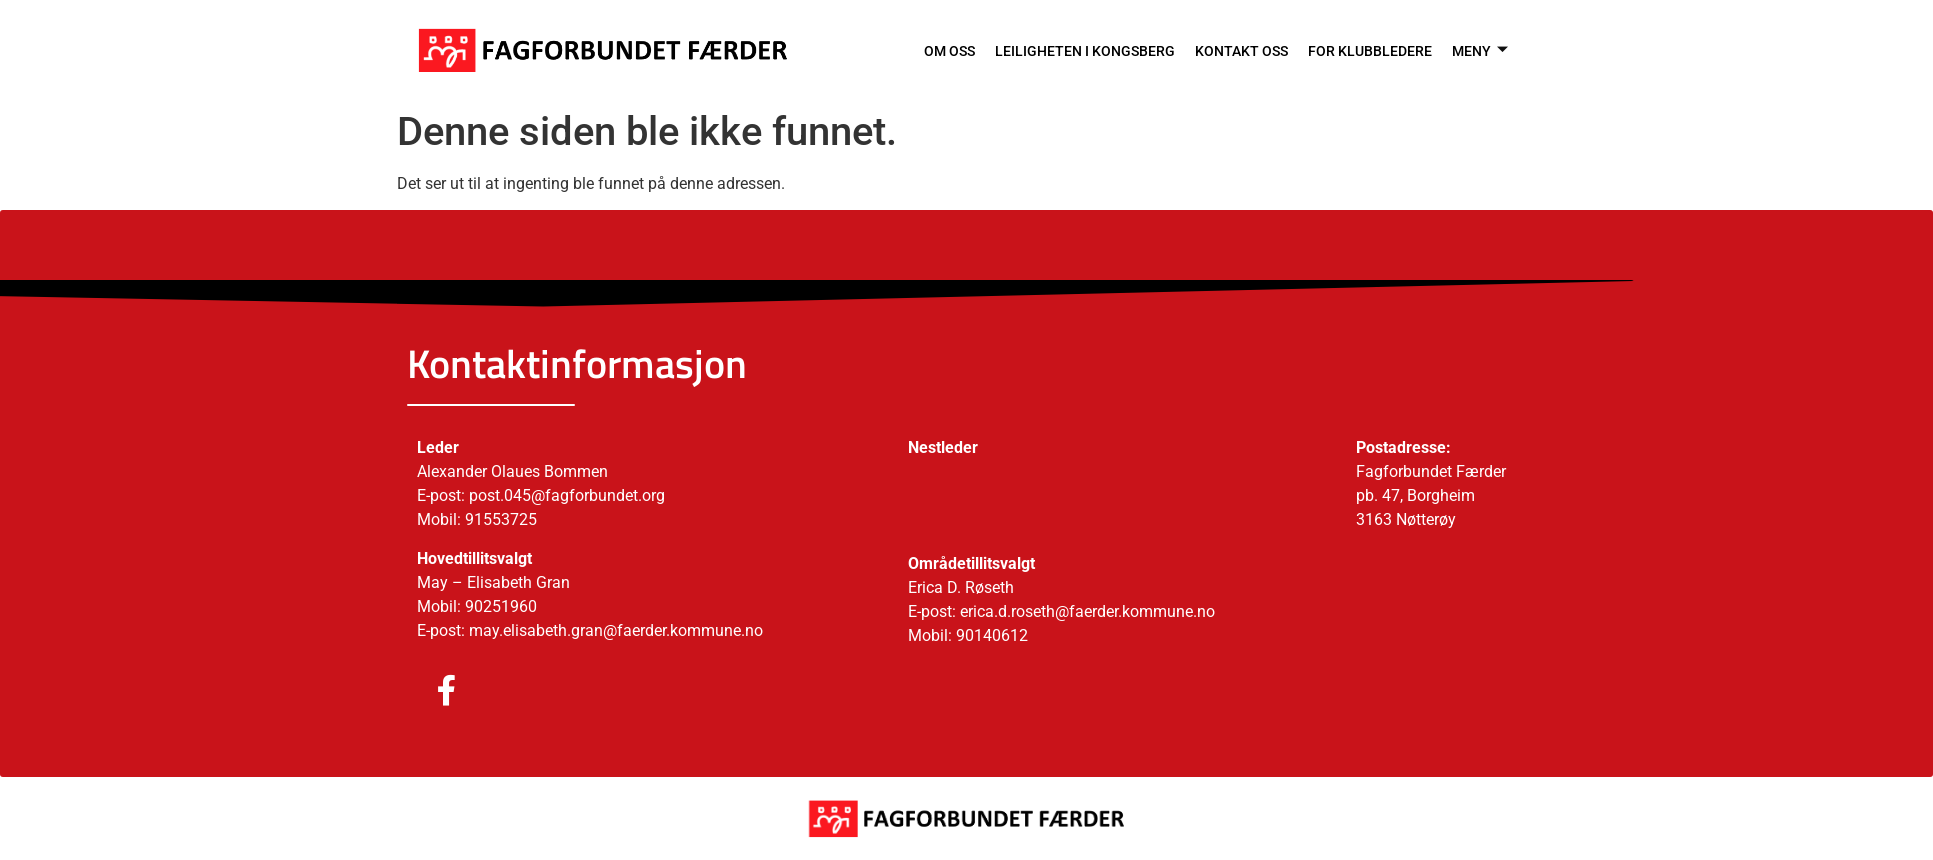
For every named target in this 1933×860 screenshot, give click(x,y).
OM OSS (931, 50)
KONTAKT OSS (1234, 50)
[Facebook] (427, 692)
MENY (1479, 50)
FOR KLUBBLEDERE (1366, 50)
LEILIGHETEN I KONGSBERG (1072, 50)
